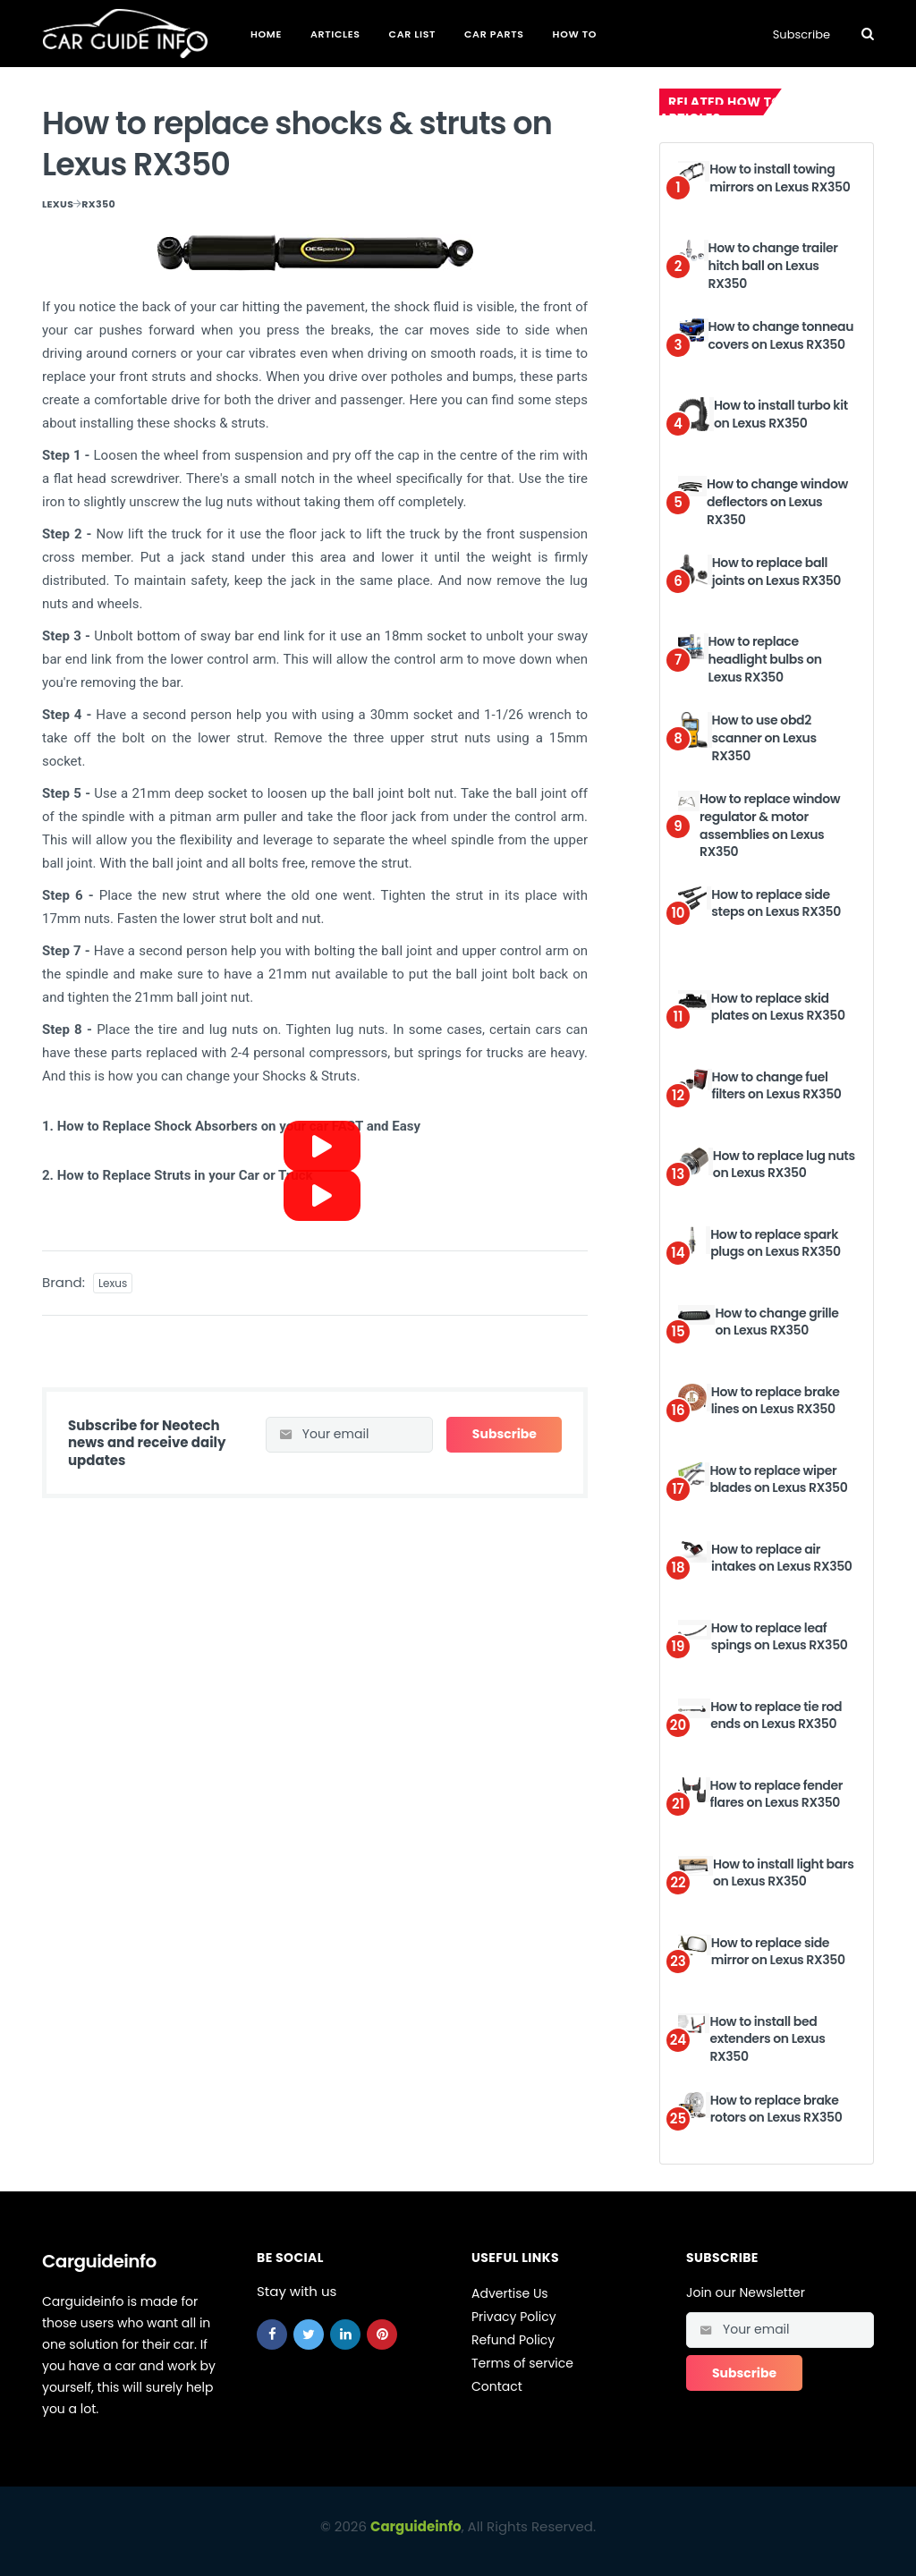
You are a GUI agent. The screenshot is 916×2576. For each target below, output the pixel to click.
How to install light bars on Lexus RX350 (783, 1873)
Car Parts (494, 34)
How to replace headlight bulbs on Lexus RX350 (765, 658)
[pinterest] (382, 2334)
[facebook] (272, 2334)
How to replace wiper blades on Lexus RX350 (778, 1479)
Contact (496, 2386)
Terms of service (522, 2363)
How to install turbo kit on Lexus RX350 (781, 414)
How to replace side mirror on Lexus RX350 (778, 1952)
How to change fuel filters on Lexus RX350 (777, 1086)
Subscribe (801, 34)
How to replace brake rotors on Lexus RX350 (776, 2109)
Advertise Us (509, 2293)
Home (266, 34)
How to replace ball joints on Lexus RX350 (776, 571)
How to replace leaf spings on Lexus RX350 (779, 1637)
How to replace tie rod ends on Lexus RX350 (776, 1715)
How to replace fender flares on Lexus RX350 (777, 1794)
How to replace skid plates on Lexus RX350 (778, 1007)
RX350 (98, 204)
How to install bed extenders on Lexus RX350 (767, 2038)
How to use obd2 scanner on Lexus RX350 (764, 737)
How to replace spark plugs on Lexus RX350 (775, 1243)
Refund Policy (513, 2340)
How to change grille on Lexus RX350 (776, 1322)
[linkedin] (345, 2334)
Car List (412, 34)
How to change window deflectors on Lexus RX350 (777, 501)
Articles (335, 34)
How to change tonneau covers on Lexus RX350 (781, 335)
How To (575, 34)
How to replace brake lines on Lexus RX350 (775, 1401)
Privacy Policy (513, 2317)
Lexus (57, 204)
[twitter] (308, 2334)
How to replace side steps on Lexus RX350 (776, 903)
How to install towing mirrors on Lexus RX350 (779, 178)
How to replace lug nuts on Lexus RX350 (784, 1164)
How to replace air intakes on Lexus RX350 (781, 1558)
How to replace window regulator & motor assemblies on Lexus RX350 (770, 825)
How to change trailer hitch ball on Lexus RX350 (773, 265)
